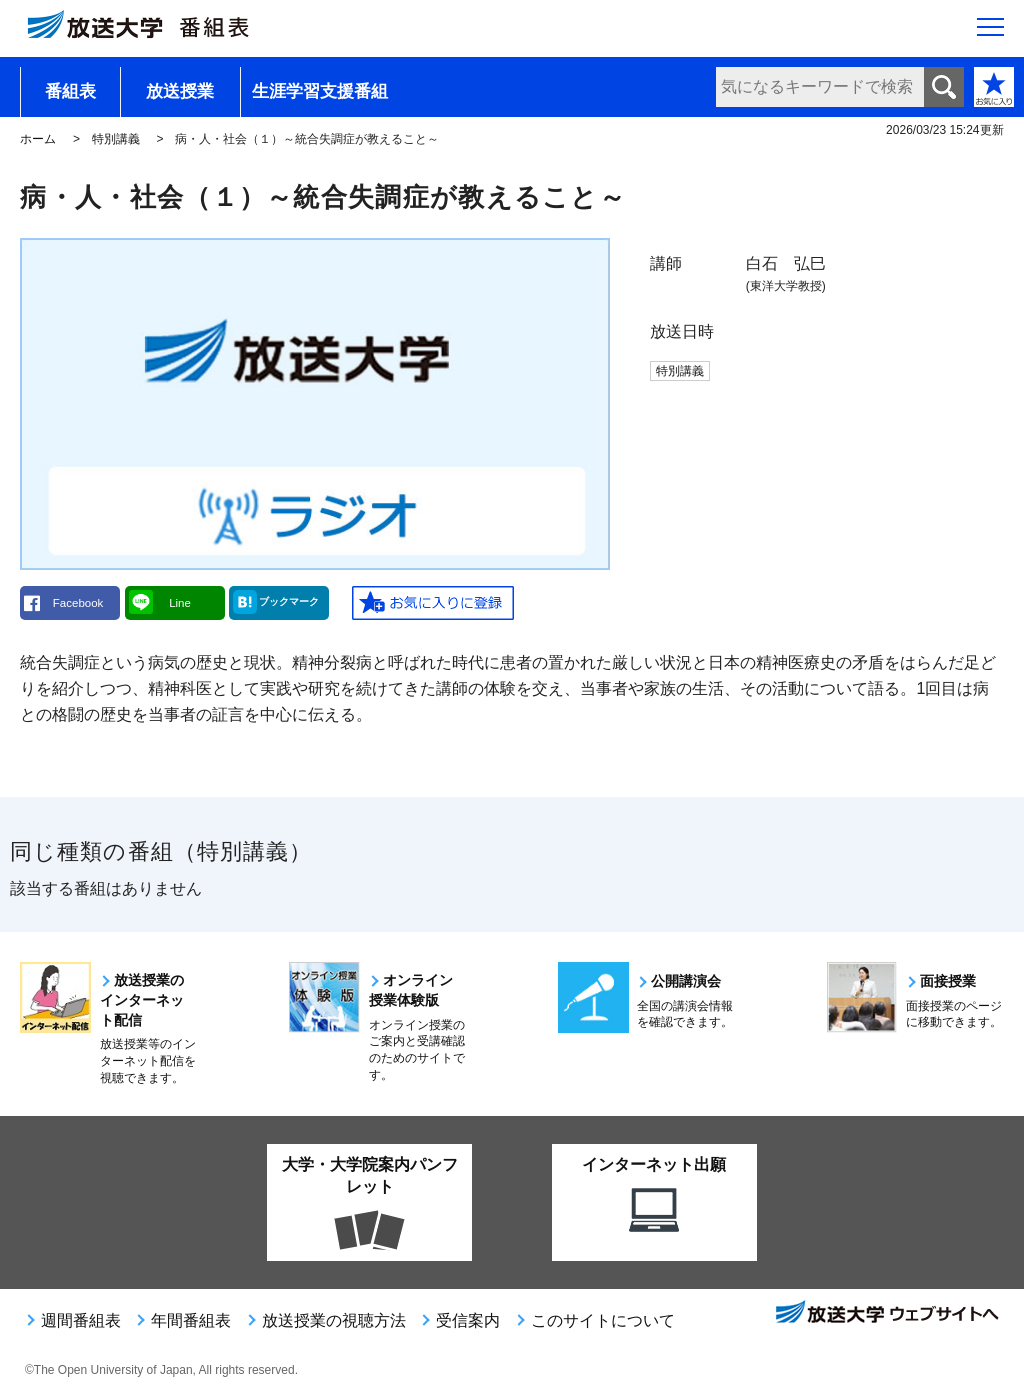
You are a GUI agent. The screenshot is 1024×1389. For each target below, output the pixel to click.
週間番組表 (81, 1320)
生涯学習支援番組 (320, 91)
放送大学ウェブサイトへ (886, 1314)
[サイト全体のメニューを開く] (990, 31)
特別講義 (116, 139)
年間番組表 (191, 1320)
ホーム (38, 139)
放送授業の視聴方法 (334, 1320)
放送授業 (180, 91)
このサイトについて (603, 1320)
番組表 (70, 91)
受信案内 (468, 1320)
